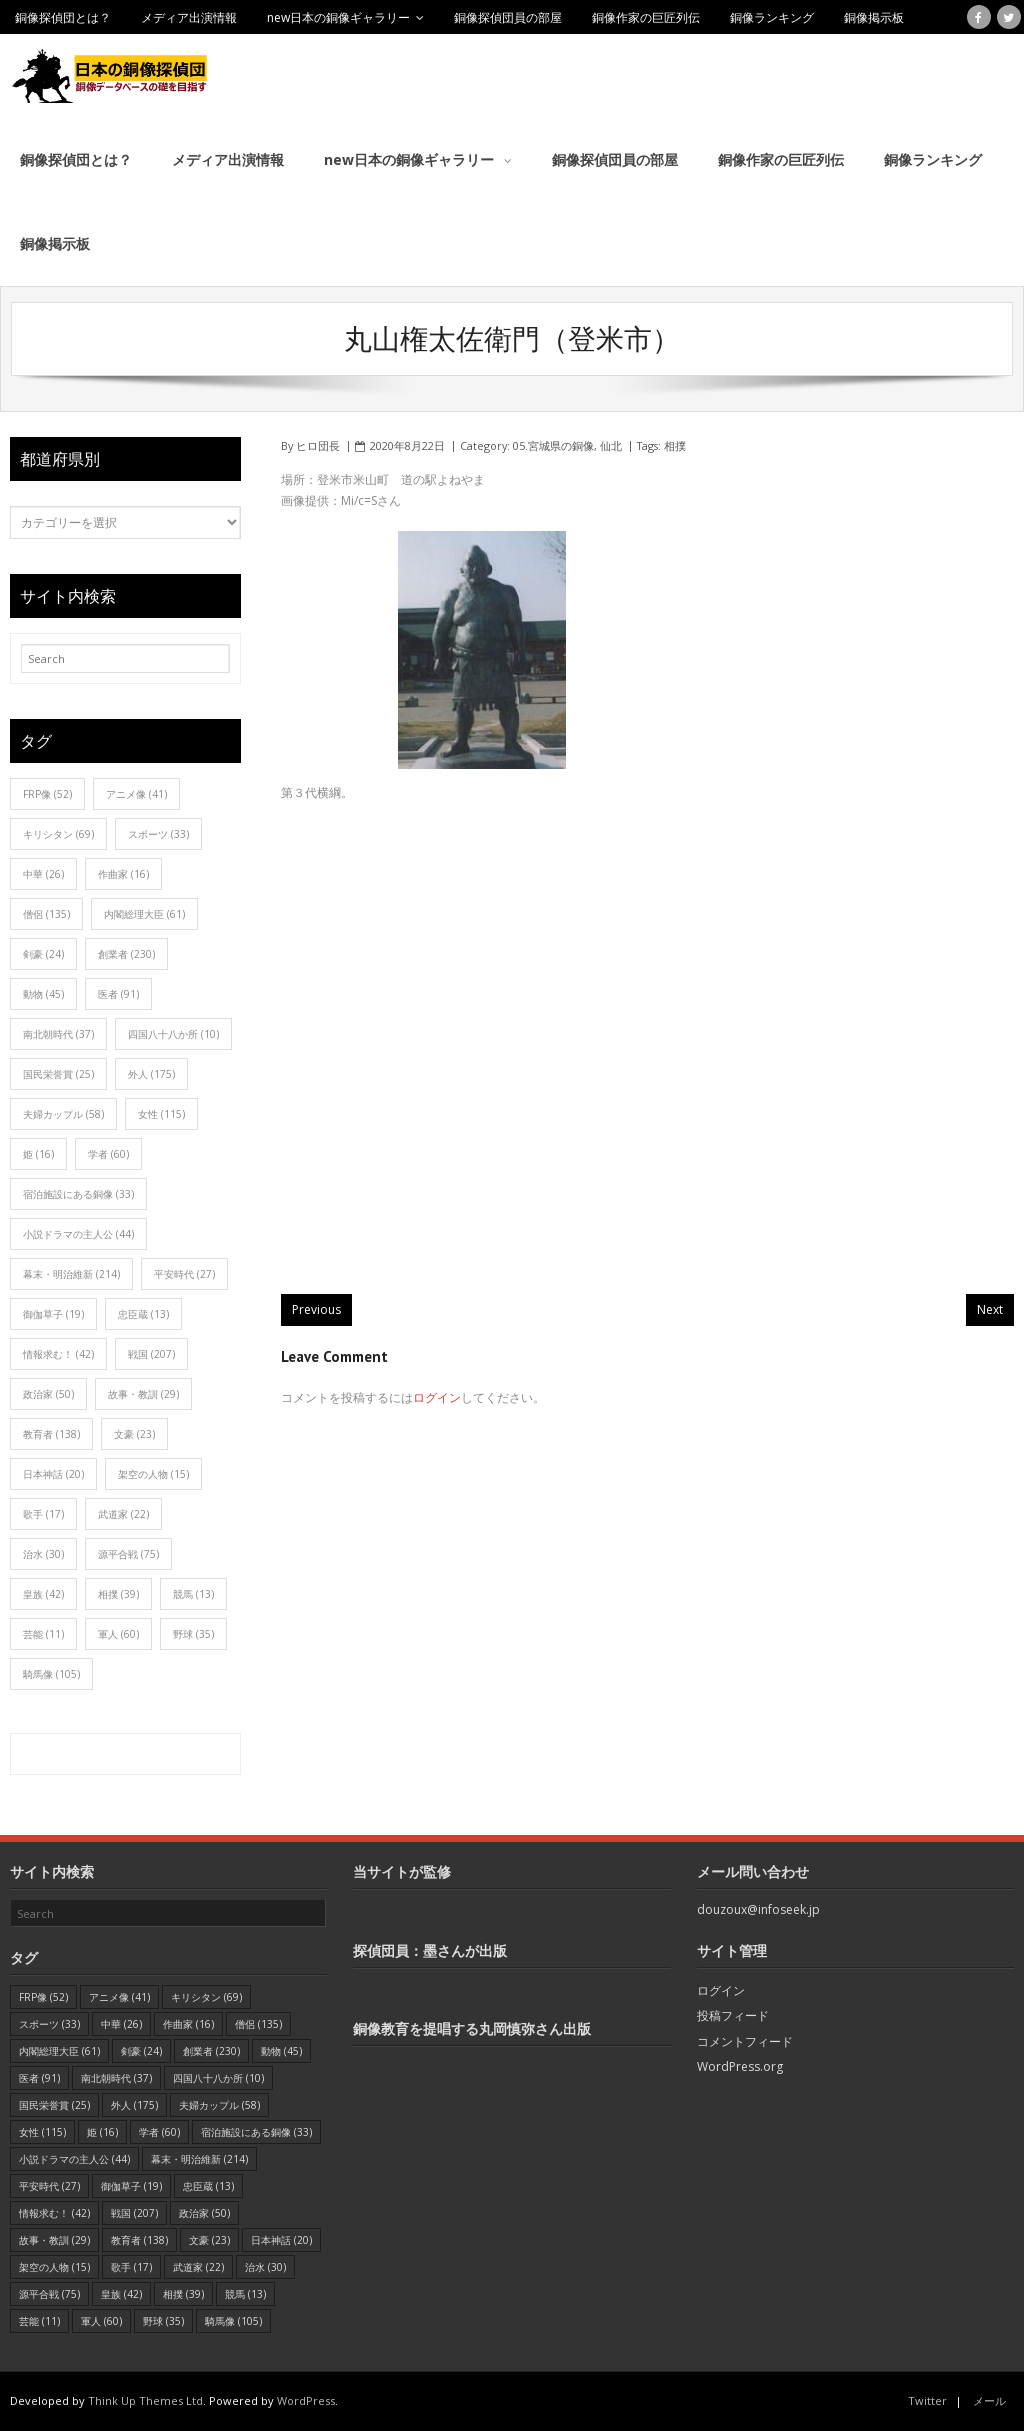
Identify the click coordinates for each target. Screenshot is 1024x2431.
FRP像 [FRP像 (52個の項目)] (47, 794)
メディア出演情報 (189, 17)
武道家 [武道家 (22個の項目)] (123, 1514)
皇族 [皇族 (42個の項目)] (43, 1594)
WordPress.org (740, 2066)
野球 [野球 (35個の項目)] (193, 1634)
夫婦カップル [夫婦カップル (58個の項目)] (63, 1114)
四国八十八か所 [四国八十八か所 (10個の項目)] (173, 1034)
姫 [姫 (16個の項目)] (38, 1154)
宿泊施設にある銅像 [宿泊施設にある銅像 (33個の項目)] (78, 1194)
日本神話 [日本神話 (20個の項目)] (53, 1474)
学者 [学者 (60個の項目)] (108, 1154)
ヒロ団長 (318, 445)
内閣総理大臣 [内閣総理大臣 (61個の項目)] (144, 914)
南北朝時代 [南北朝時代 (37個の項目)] (58, 1034)
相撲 (675, 445)
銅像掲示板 (874, 17)
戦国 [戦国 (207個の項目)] (151, 1354)
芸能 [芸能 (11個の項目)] (43, 1634)
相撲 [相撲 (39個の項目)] (118, 1594)
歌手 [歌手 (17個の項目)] (43, 1514)
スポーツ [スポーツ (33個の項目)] (158, 834)
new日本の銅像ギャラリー (338, 17)
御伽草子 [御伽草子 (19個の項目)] (53, 1314)
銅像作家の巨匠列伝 (646, 17)
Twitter (927, 2400)
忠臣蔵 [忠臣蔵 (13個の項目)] (143, 1314)
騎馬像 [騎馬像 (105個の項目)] (51, 1674)
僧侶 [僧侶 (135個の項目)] (46, 914)
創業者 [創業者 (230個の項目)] (126, 954)
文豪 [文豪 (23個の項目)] (134, 1434)
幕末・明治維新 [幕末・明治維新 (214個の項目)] (71, 1274)
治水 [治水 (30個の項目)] (43, 1554)
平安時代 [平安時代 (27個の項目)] (184, 1274)
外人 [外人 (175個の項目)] (151, 1074)
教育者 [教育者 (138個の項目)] (51, 1434)
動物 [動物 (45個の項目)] (43, 994)
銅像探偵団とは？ (63, 17)
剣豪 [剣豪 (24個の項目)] (43, 954)
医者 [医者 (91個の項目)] (118, 994)
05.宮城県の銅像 (553, 445)
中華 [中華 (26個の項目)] (43, 874)
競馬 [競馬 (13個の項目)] (193, 1594)
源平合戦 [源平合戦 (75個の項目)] (128, 1554)
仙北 (611, 445)
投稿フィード (733, 2015)
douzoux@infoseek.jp (758, 1909)
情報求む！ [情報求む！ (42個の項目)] (58, 1354)
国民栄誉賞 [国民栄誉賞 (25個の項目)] (58, 1074)
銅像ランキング (772, 17)
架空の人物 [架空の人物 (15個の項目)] (153, 1474)
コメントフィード (745, 2041)
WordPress (306, 2400)
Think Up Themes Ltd (145, 2400)
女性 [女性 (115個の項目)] (161, 1114)
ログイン (437, 1397)
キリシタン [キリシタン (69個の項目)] (58, 834)
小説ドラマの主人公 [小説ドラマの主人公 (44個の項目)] (78, 1234)
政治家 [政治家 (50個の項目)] (48, 1394)
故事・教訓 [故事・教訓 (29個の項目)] (143, 1394)
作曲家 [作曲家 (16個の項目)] (123, 874)
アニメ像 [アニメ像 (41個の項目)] (136, 794)
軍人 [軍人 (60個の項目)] (118, 1634)
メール (989, 2400)
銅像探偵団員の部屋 (508, 17)
